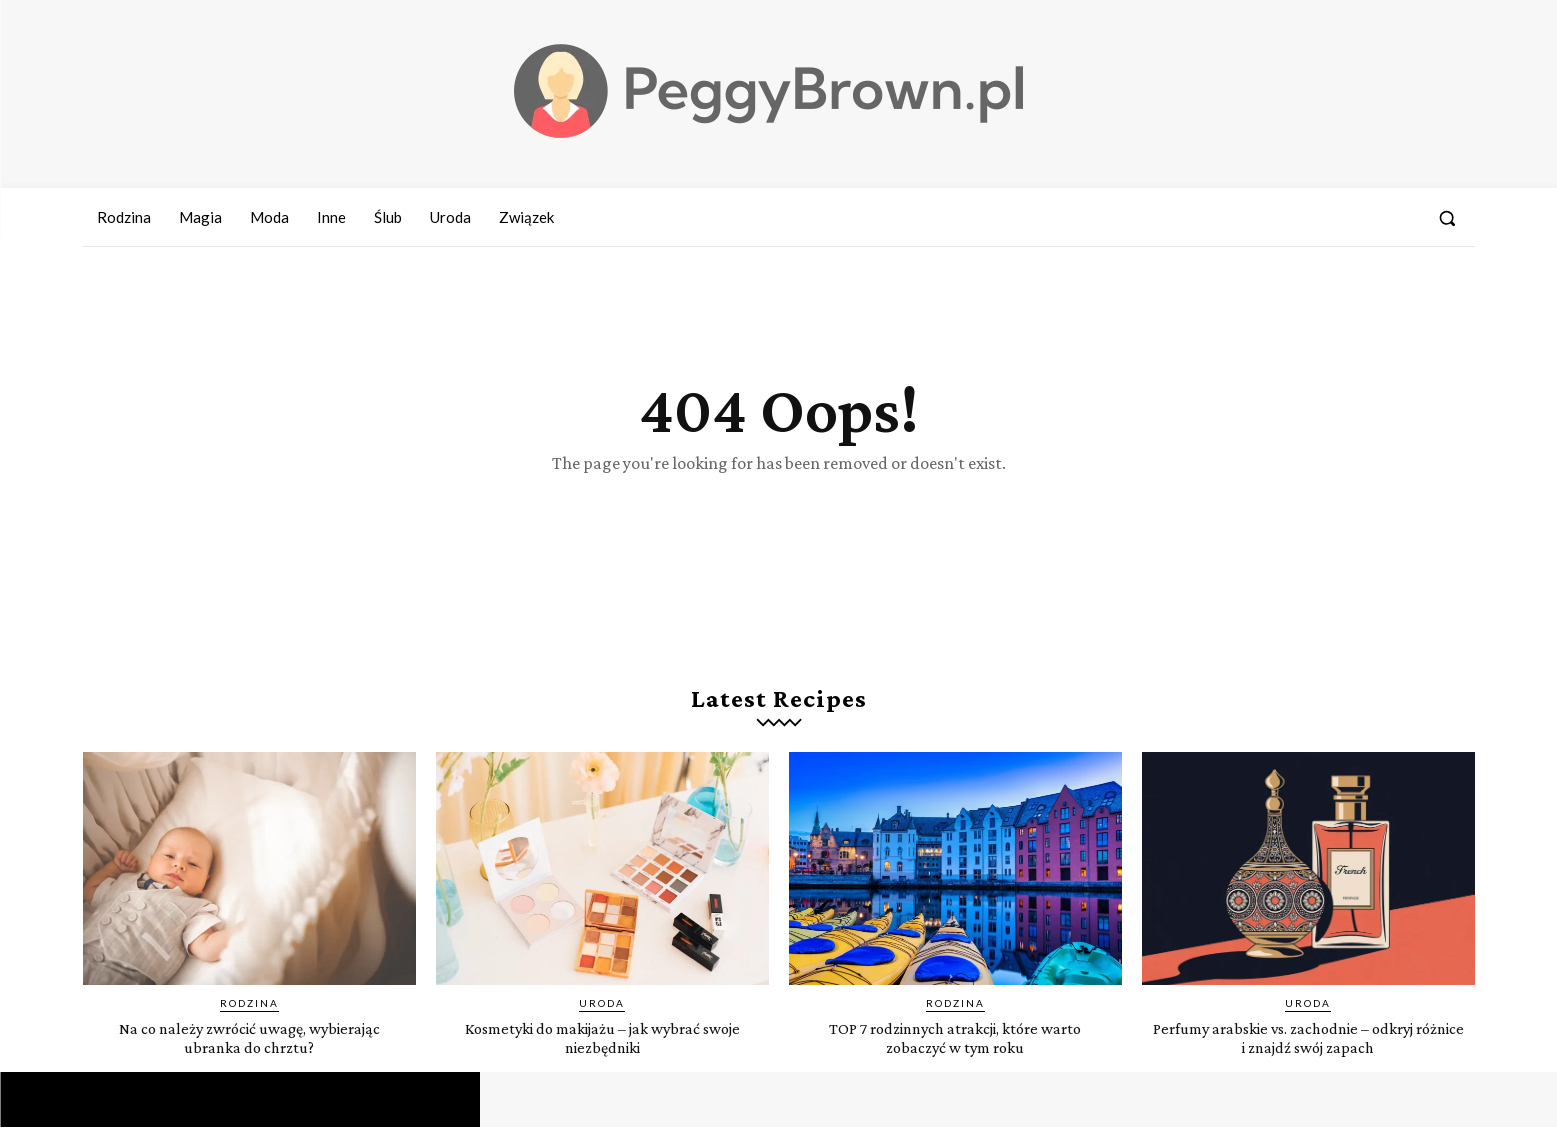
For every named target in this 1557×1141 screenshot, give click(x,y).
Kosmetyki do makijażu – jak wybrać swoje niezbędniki (602, 1051)
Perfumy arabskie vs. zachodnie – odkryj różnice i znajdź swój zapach (1308, 1051)
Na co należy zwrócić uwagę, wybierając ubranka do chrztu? (249, 1051)
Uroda (602, 1017)
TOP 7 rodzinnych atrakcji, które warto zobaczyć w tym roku (955, 1051)
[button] (1447, 218)
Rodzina (249, 1017)
